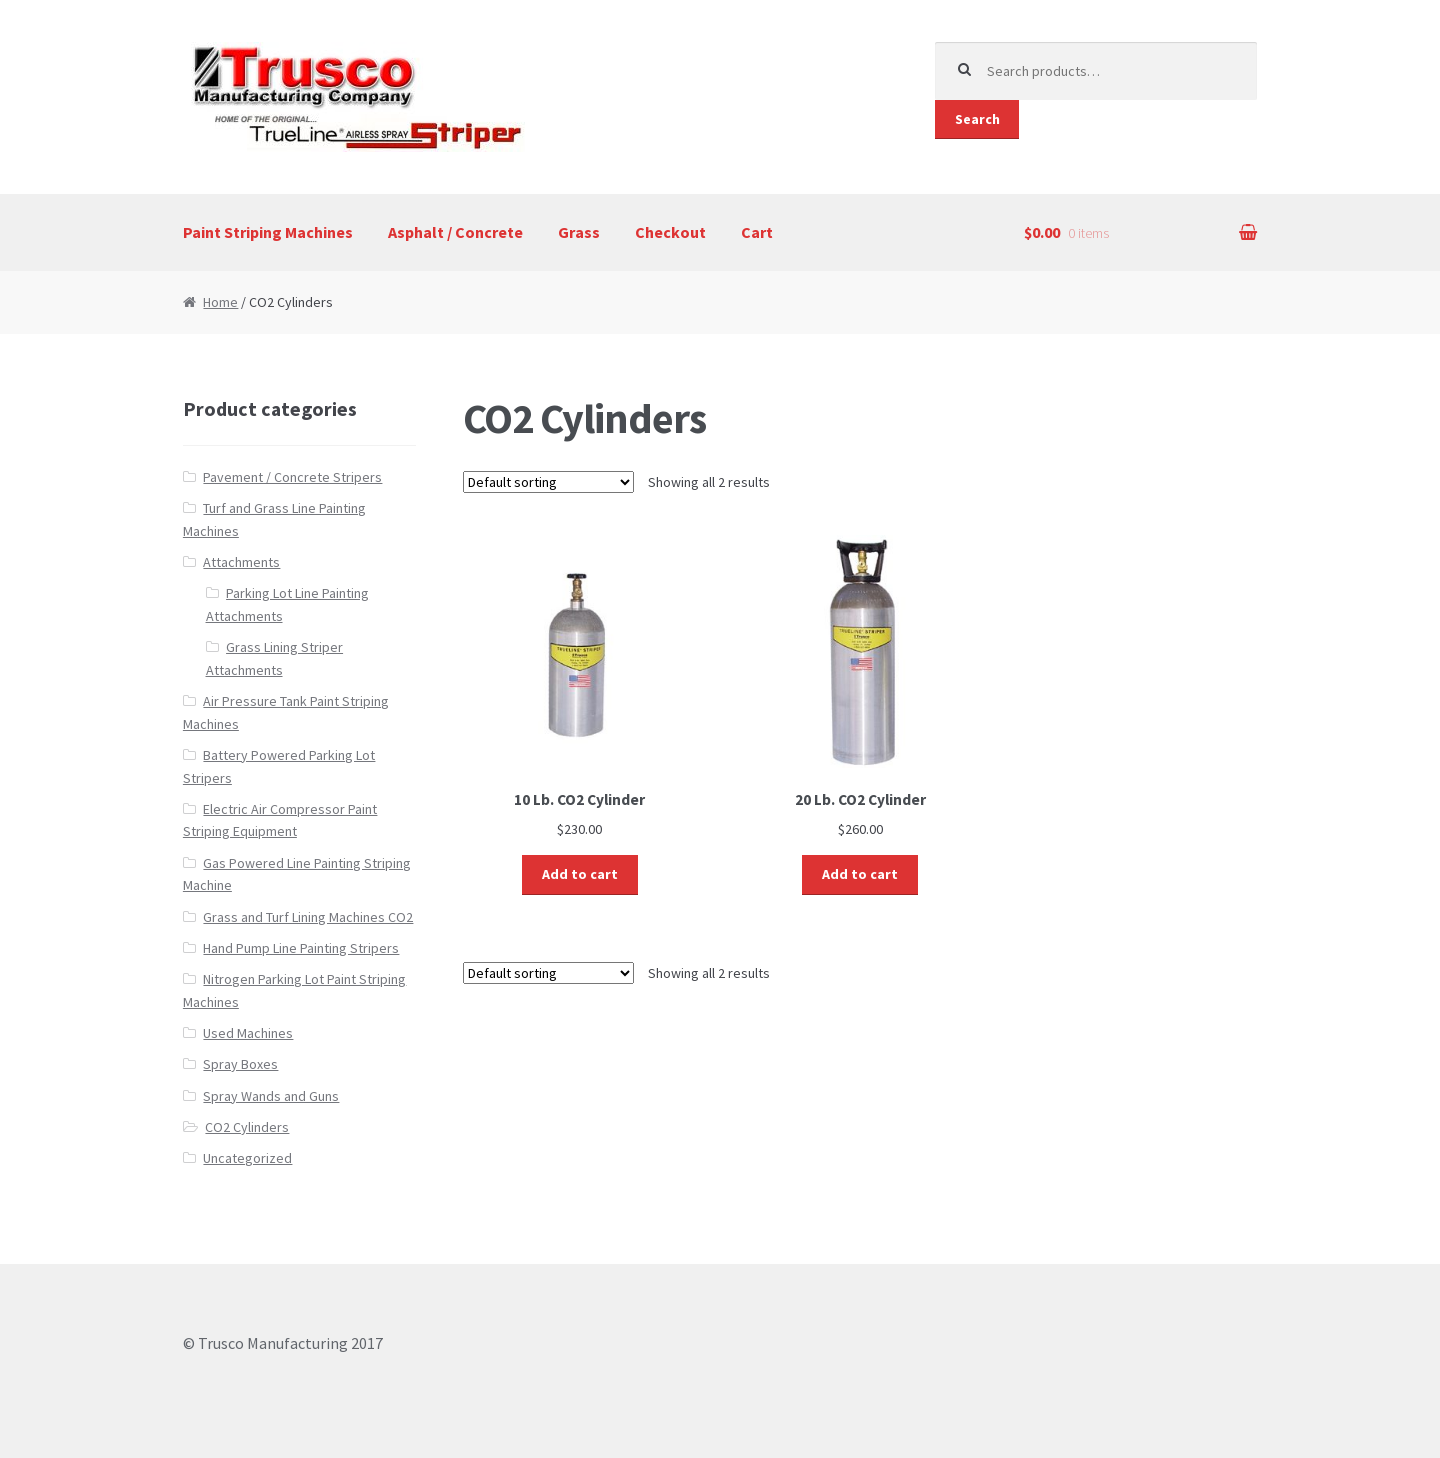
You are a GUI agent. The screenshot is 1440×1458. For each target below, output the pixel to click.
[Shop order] (548, 482)
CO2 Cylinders (247, 1127)
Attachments (241, 562)
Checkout (670, 232)
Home (220, 302)
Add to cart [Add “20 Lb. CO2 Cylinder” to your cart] (860, 874)
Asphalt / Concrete (455, 232)
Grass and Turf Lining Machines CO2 (308, 917)
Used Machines (248, 1033)
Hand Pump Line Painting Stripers (301, 948)
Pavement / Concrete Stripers (292, 477)
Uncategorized (247, 1158)
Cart (757, 232)
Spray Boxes (240, 1064)
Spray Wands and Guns (271, 1096)
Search (977, 119)
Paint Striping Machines (268, 232)
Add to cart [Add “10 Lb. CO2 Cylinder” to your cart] (580, 874)
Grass (579, 232)
